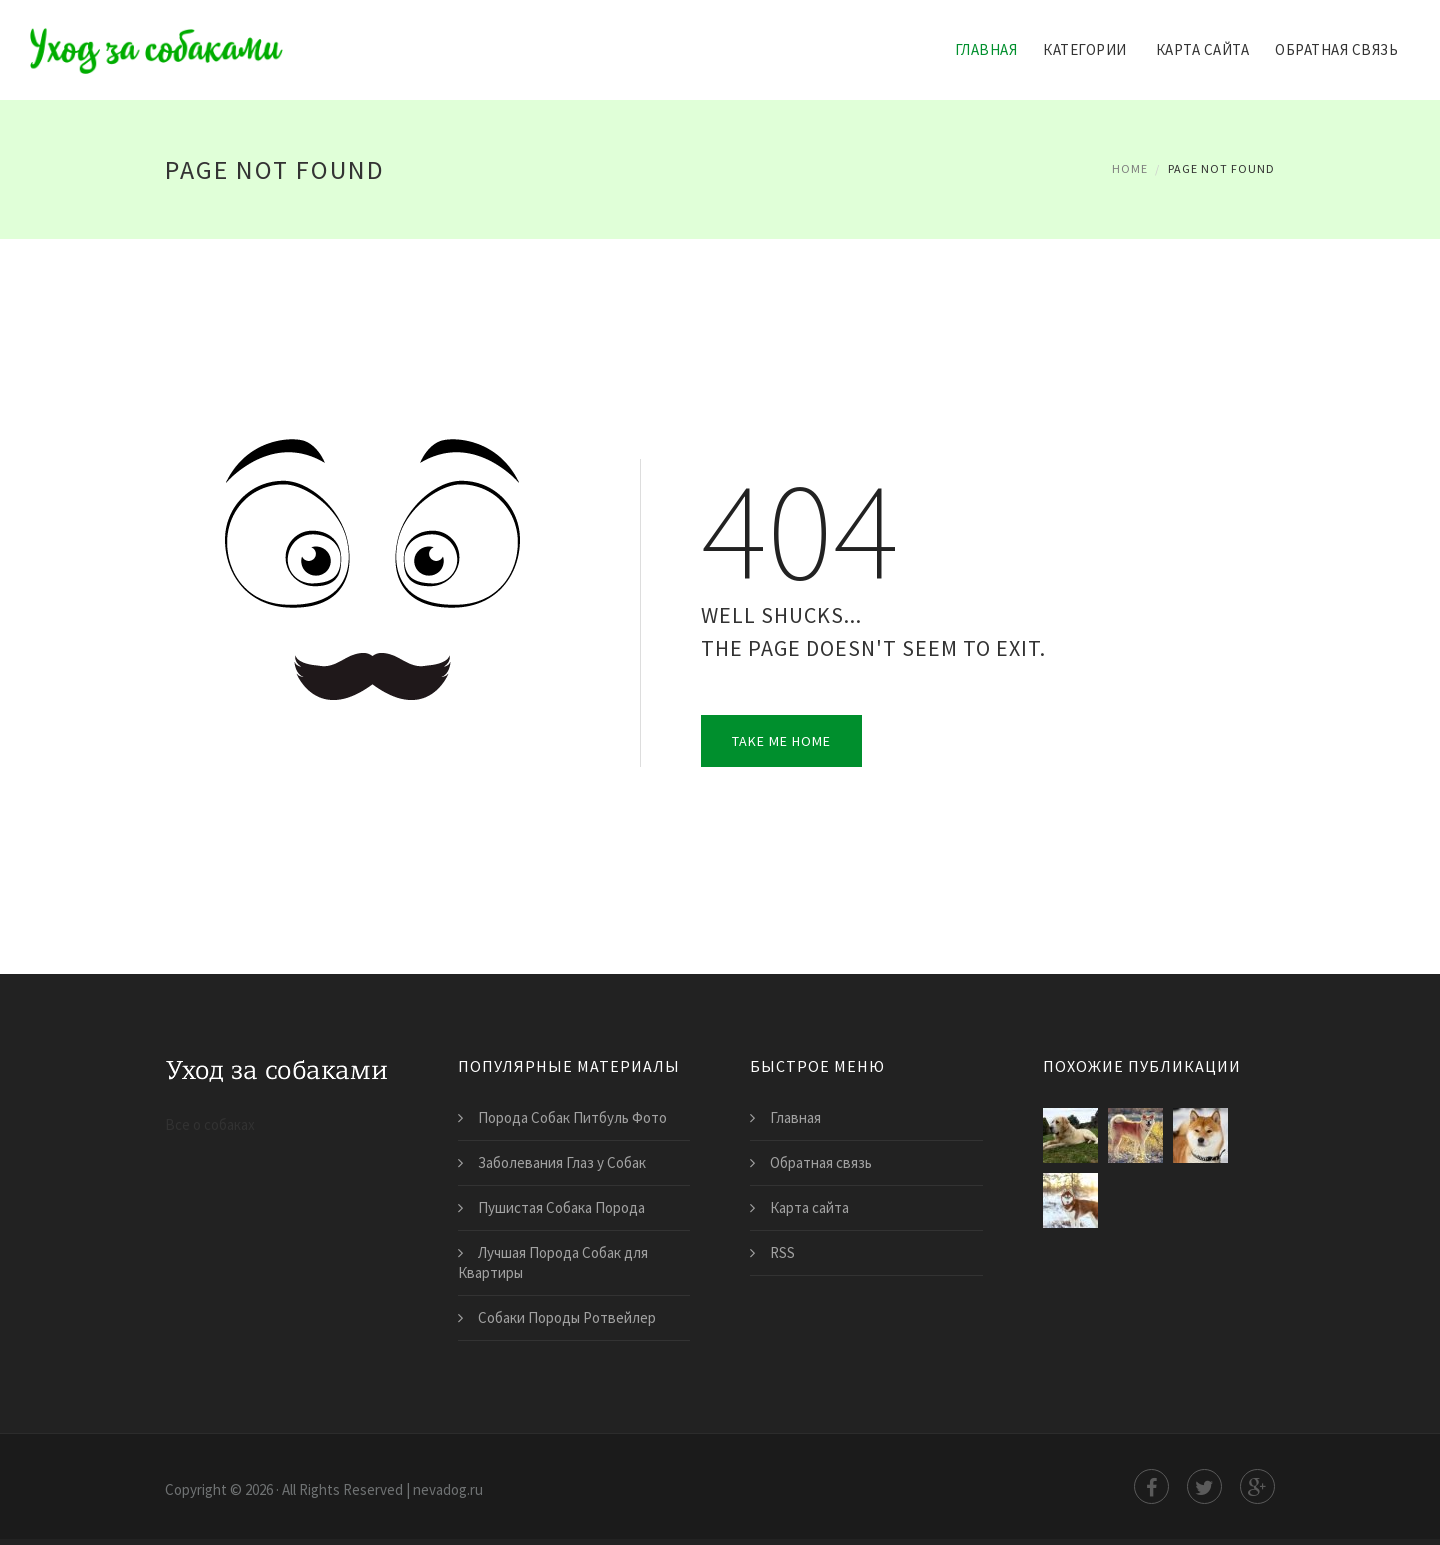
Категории (1085, 49)
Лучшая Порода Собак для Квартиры (553, 1262)
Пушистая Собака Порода (561, 1207)
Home (1130, 168)
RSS (782, 1252)
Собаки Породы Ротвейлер (567, 1317)
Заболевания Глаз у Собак (562, 1162)
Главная (986, 49)
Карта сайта (1203, 49)
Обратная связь (1336, 49)
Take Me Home (781, 741)
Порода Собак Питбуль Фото (572, 1117)
